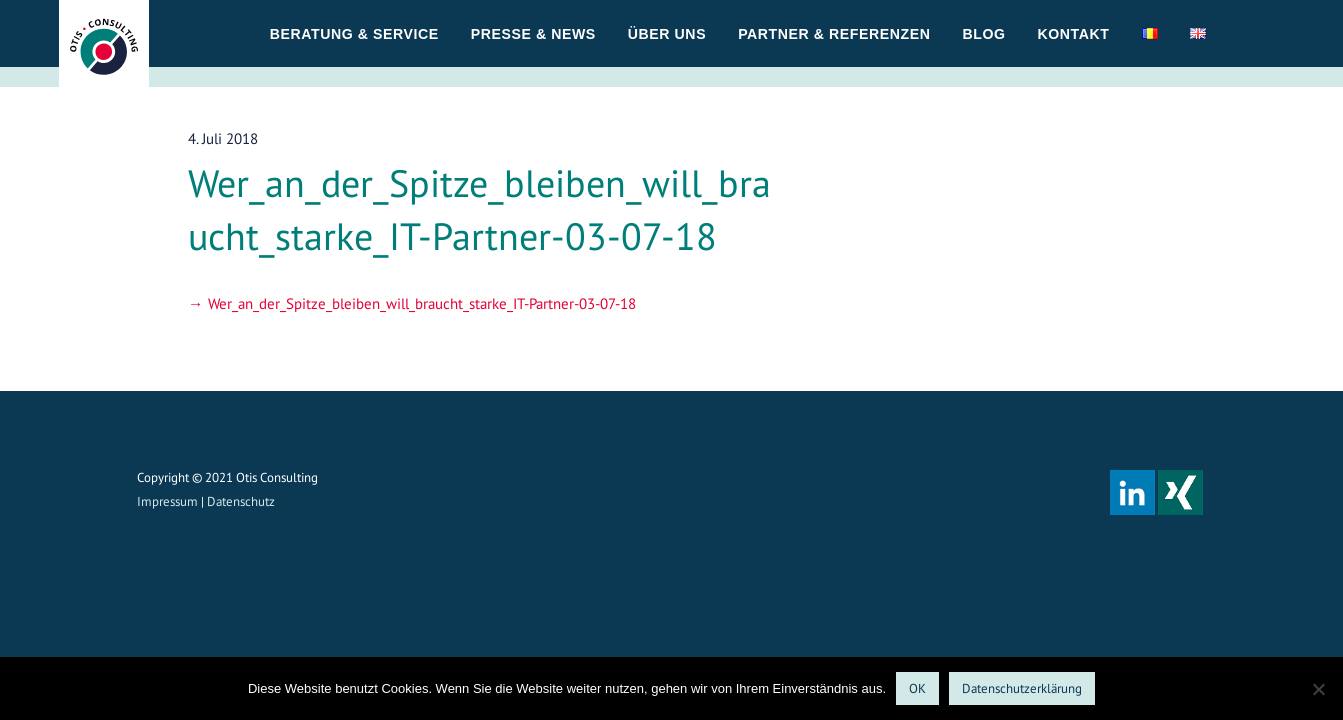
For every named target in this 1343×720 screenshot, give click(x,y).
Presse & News (533, 34)
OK (917, 688)
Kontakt (1074, 34)
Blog (983, 34)
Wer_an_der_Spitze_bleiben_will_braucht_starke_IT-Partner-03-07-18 (422, 303)
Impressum (167, 501)
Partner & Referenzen (834, 34)
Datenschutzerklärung (1022, 688)
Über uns (667, 34)
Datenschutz (241, 501)
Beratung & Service (354, 34)
